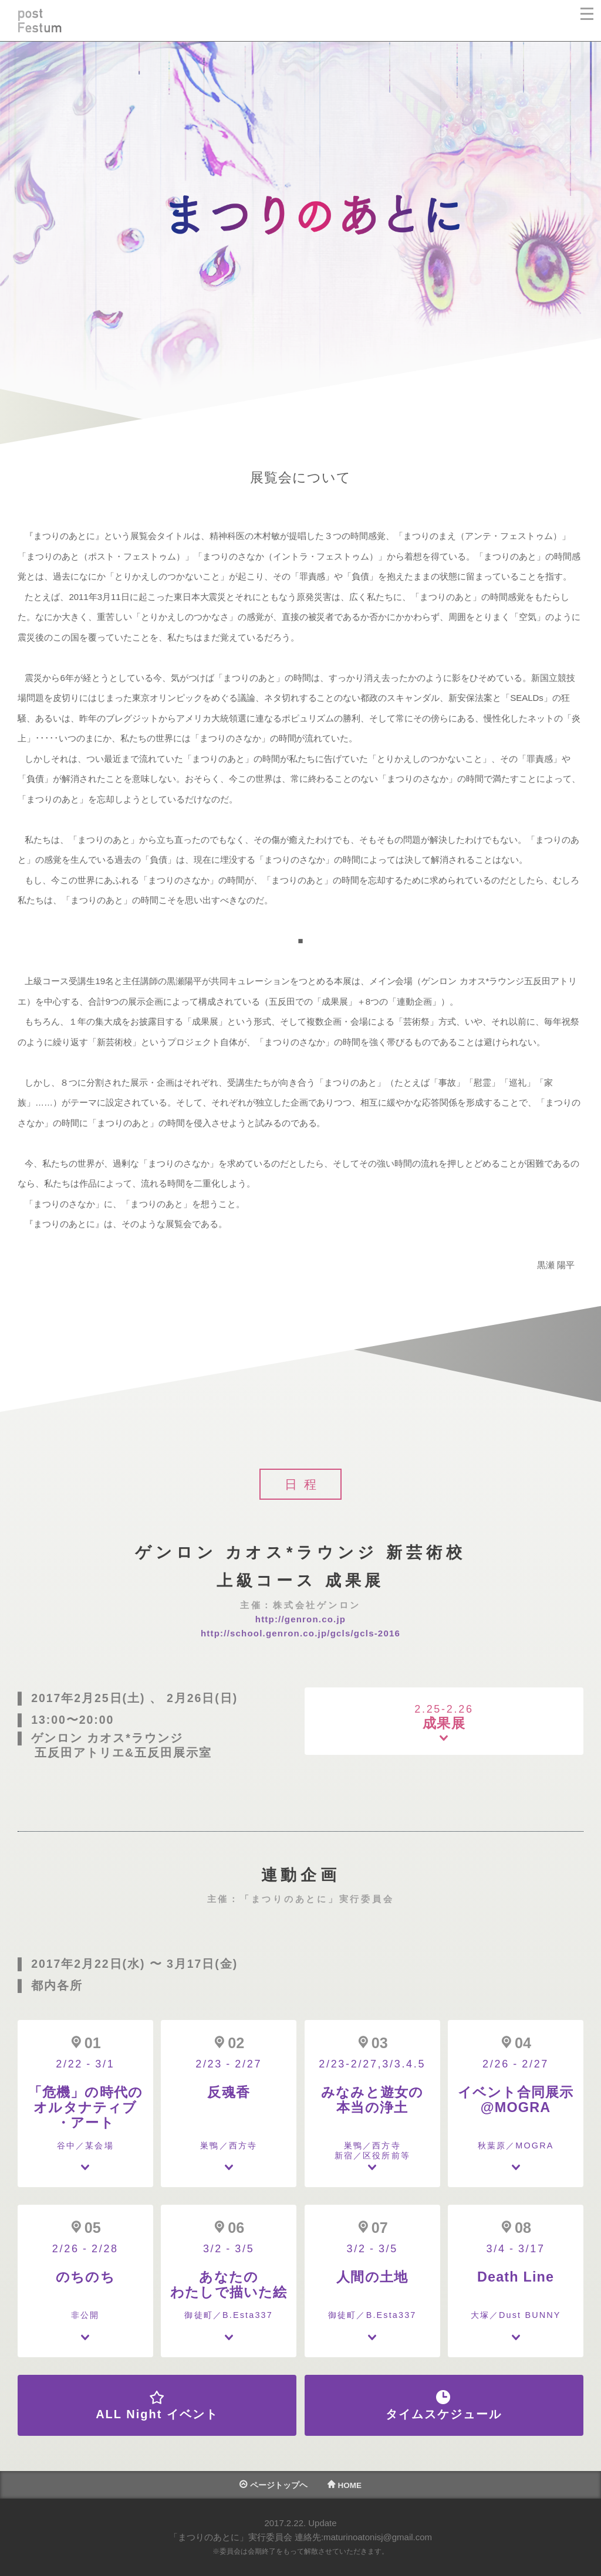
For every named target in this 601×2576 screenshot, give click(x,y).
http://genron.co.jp (300, 1619)
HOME (344, 2485)
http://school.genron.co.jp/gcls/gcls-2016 (300, 1633)
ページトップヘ (273, 2485)
